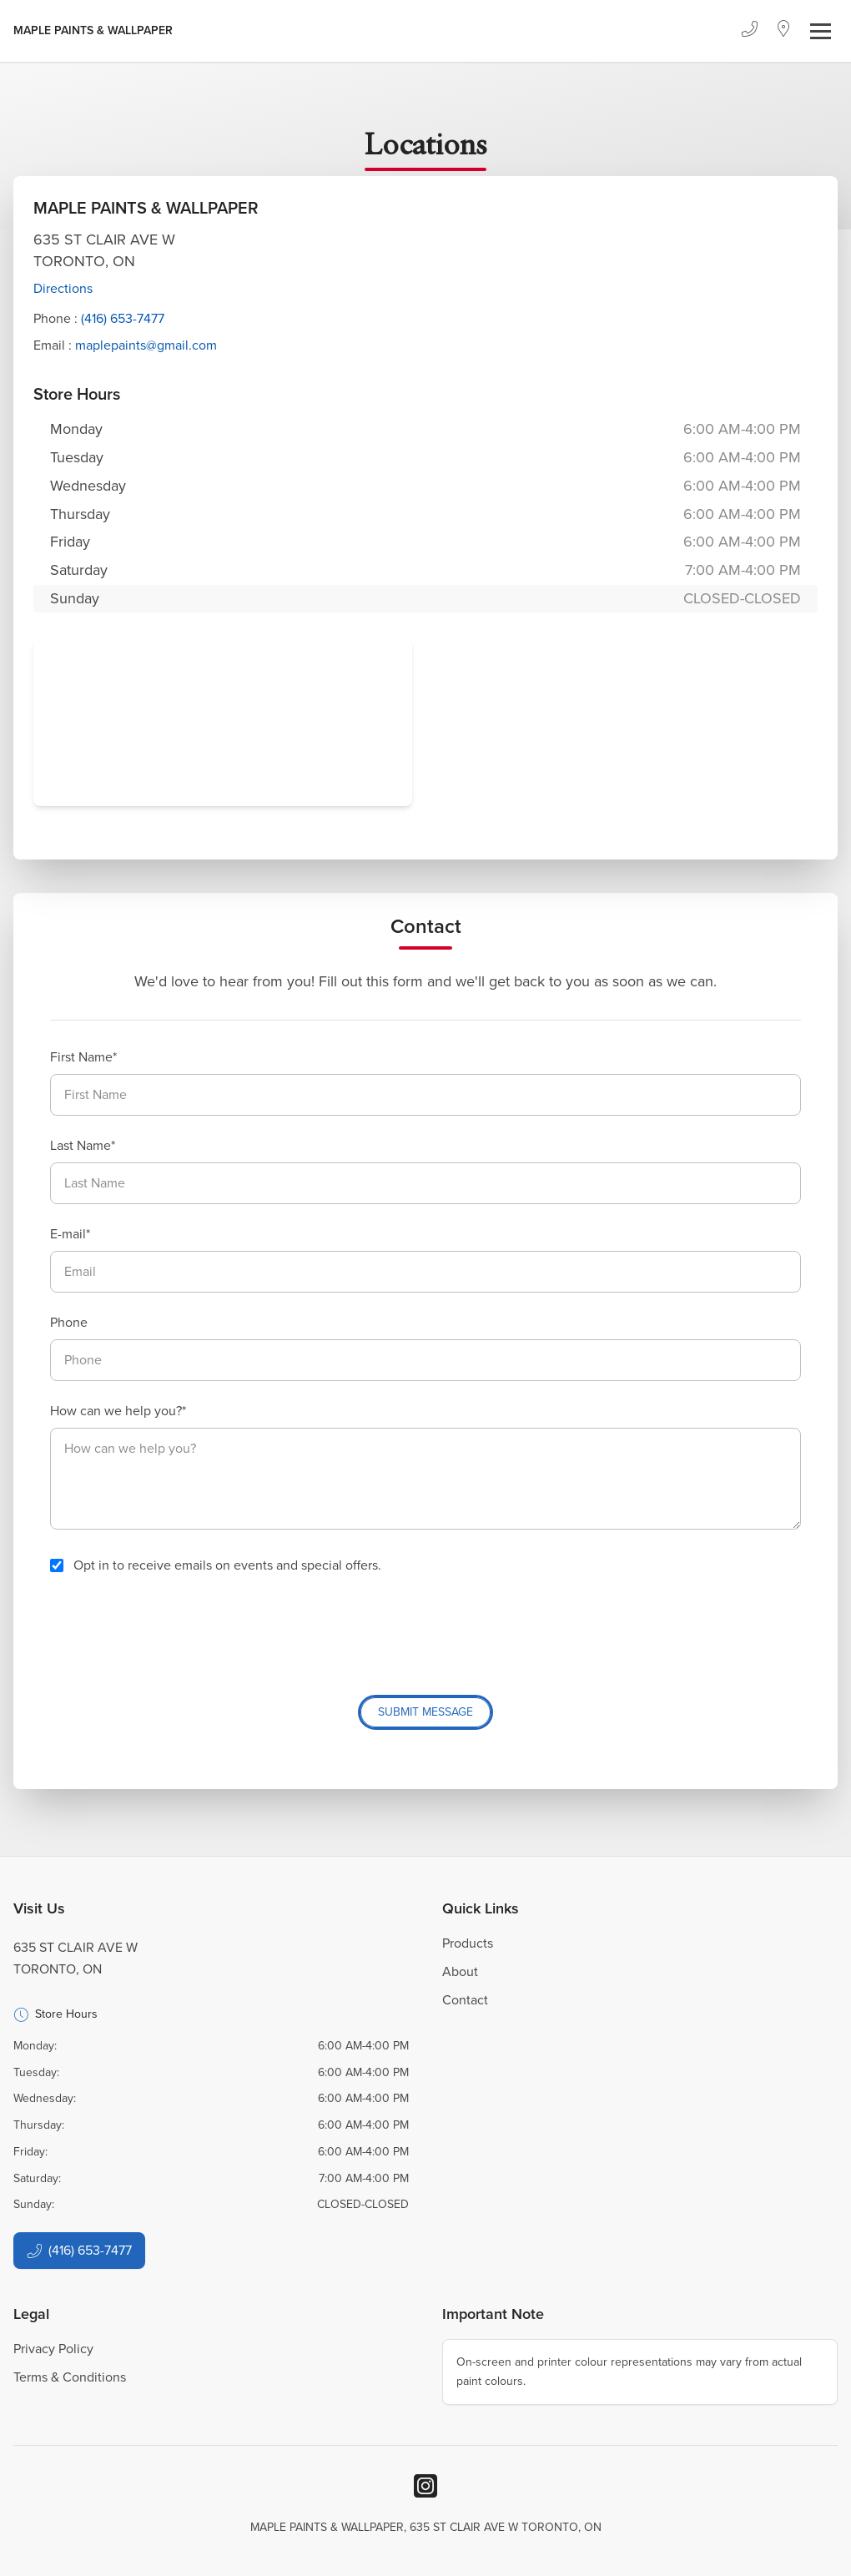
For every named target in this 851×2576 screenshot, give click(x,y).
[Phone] (749, 30)
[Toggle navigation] (820, 31)
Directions (63, 288)
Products (467, 1943)
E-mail (68, 1233)
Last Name (80, 1145)
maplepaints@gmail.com (146, 345)
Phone (69, 1322)
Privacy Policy (53, 2348)
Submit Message (425, 1712)
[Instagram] (425, 2486)
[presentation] (177, 1628)
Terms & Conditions (69, 2377)
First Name (81, 1056)
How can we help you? (116, 1410)
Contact (465, 1999)
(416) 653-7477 (122, 318)
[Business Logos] (93, 31)
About (460, 1971)
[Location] (784, 30)
